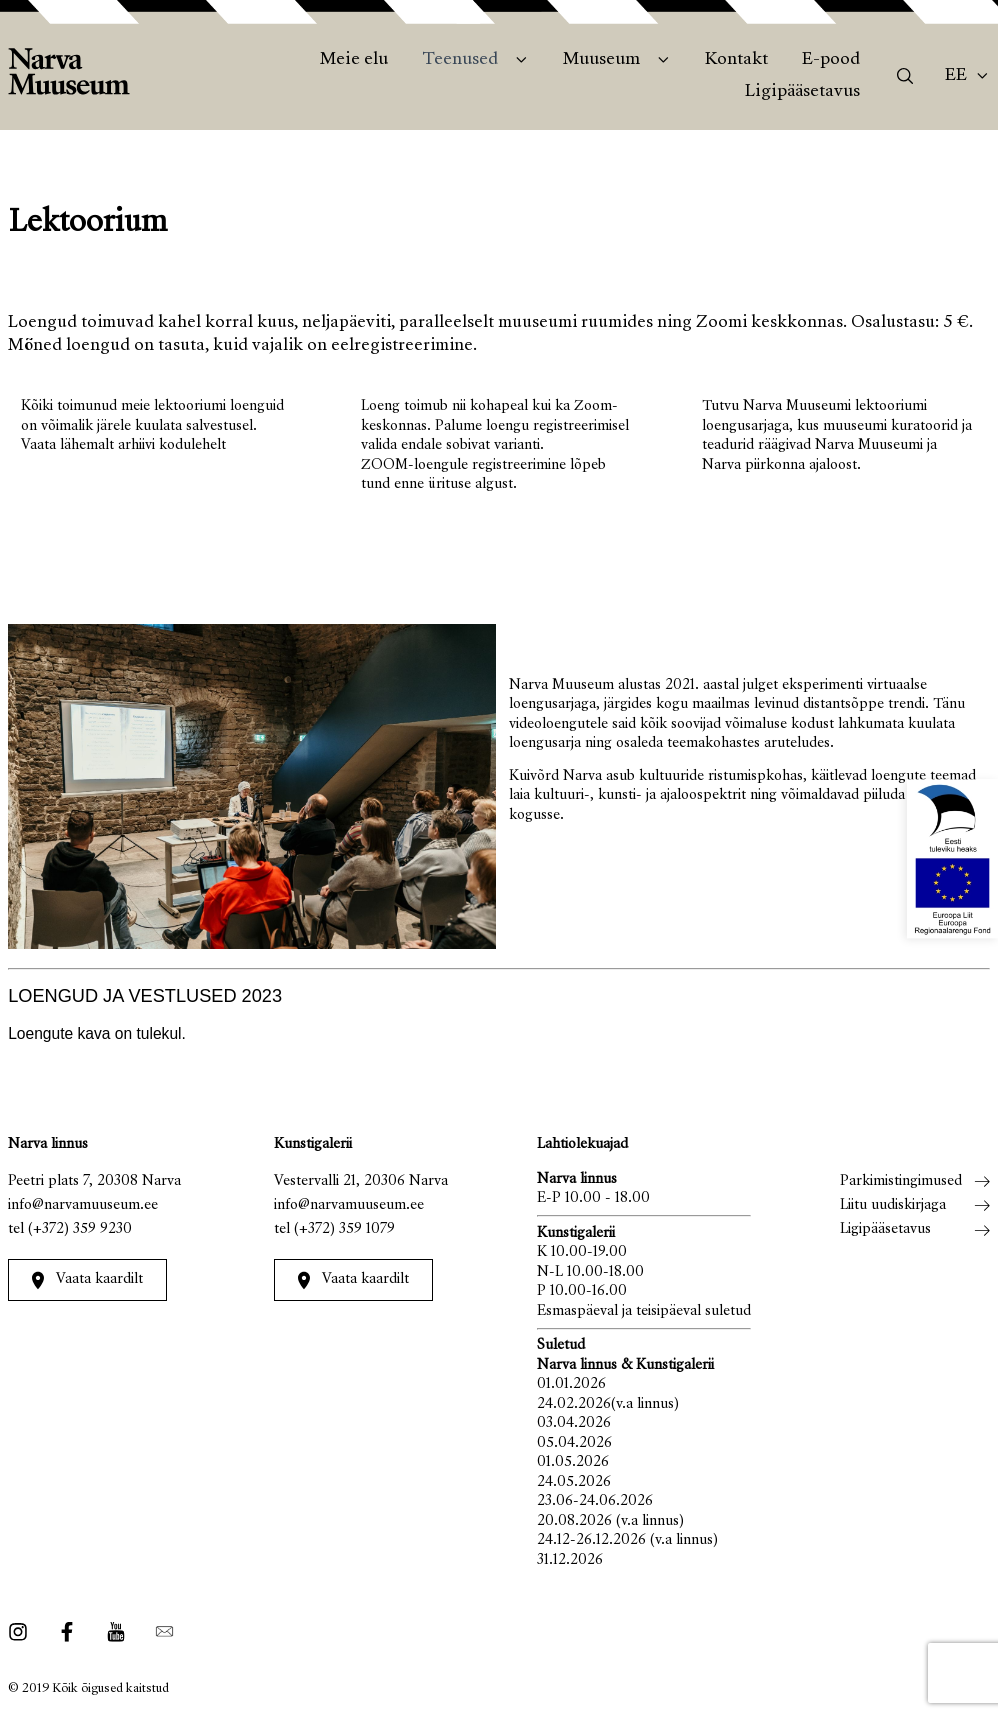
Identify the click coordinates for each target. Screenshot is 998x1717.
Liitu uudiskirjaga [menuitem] (893, 1205)
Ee (956, 76)
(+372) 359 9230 (80, 1229)
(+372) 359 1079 (344, 1229)
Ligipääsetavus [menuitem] (802, 92)
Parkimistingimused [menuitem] (901, 1181)
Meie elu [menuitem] (354, 60)
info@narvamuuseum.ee (83, 1205)
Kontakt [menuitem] (736, 60)
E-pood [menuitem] (831, 60)
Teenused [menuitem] (460, 60)
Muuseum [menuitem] (601, 60)
